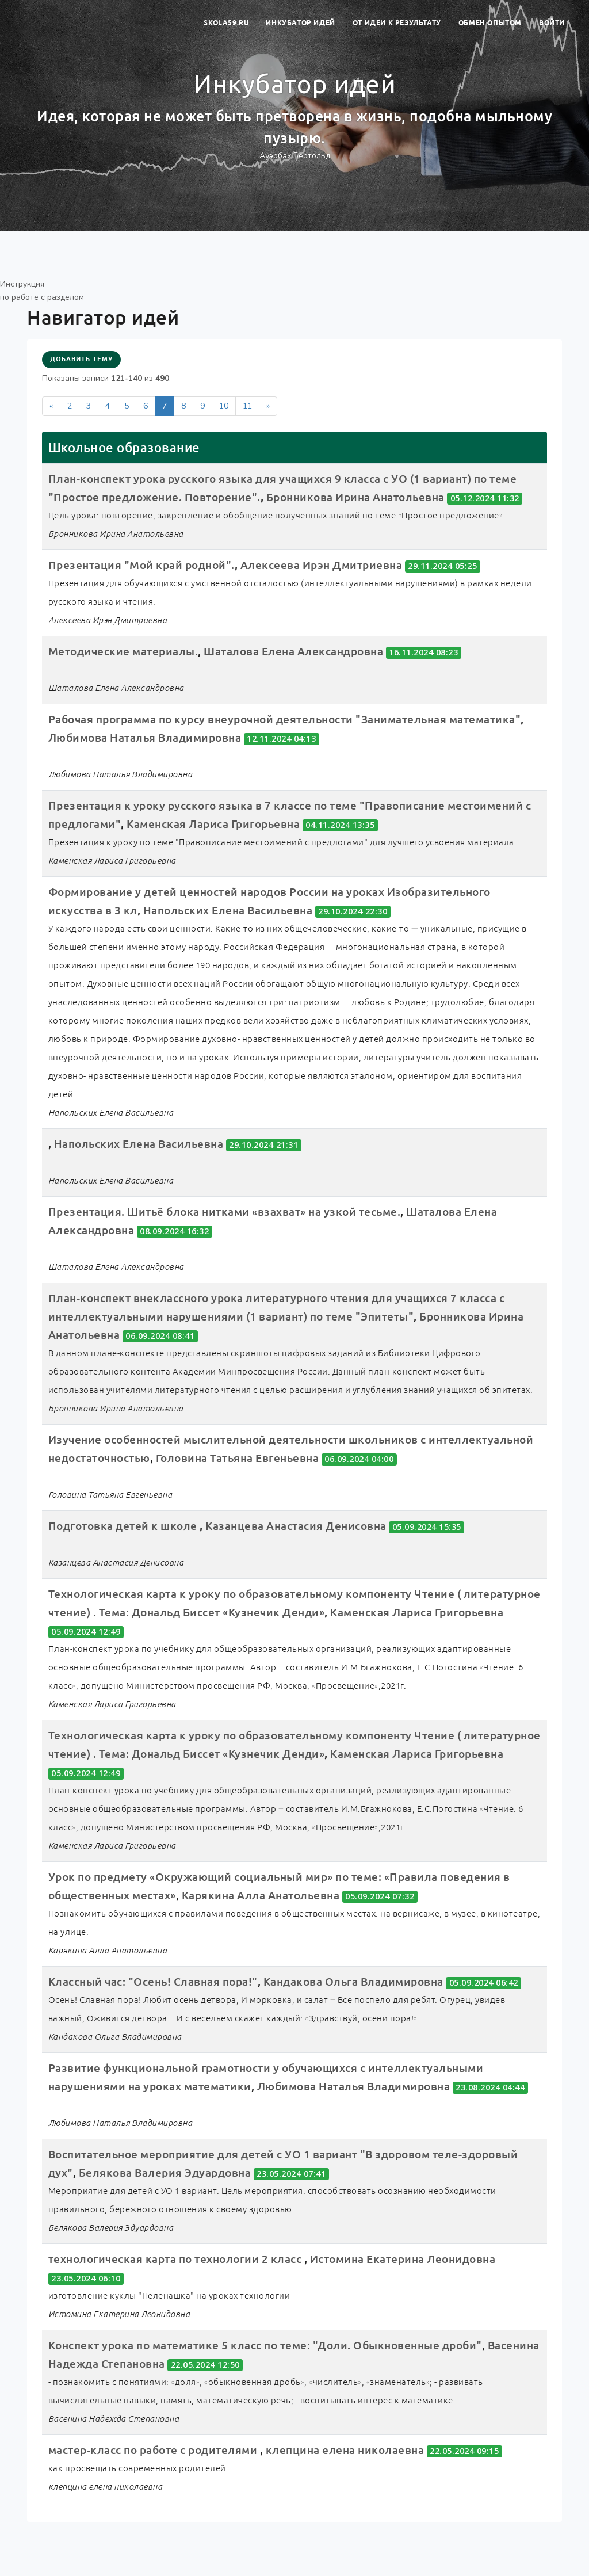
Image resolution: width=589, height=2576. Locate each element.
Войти (552, 22)
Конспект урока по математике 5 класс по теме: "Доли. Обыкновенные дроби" (265, 2345)
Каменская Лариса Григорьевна (213, 824)
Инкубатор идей (300, 22)
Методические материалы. (123, 651)
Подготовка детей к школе (124, 1526)
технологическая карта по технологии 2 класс (176, 2259)
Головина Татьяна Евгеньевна (237, 1458)
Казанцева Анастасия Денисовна (297, 1526)
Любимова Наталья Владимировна (145, 737)
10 (223, 405)
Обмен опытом (490, 22)
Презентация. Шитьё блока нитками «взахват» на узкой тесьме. (224, 1211)
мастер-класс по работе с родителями (154, 2450)
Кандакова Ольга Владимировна (354, 1981)
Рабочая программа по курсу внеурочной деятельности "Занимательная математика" (284, 719)
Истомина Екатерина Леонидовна (403, 2259)
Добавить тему (81, 359)
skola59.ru (226, 22)
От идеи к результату (397, 22)
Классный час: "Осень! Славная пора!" (153, 1981)
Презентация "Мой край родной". (141, 565)
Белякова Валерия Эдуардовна (165, 2172)
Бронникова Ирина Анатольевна (355, 497)
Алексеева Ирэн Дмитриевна (321, 565)
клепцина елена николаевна (345, 2450)
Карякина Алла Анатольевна (261, 1895)
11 (247, 405)
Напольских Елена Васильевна (228, 910)
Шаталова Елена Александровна (293, 651)
